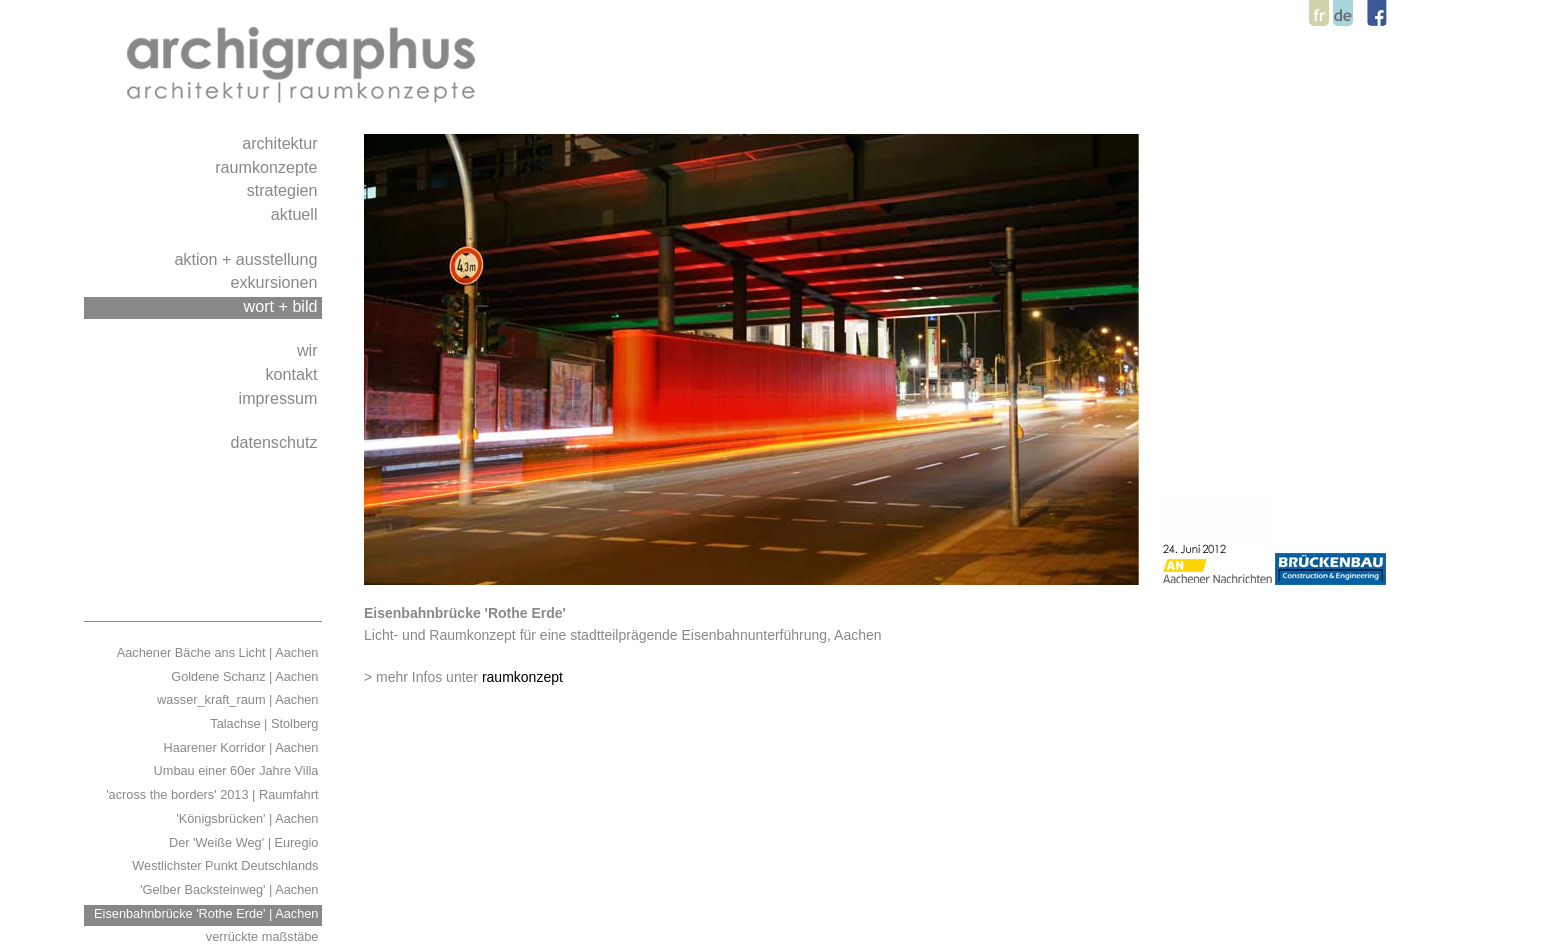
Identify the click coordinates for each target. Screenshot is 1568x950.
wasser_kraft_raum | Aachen (239, 699)
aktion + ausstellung (248, 259)
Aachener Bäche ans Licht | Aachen (219, 652)
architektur (282, 143)
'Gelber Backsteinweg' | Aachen (231, 889)
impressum (280, 398)
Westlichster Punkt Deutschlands (227, 865)
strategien (284, 190)
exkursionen (276, 282)
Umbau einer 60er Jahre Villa (238, 770)
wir (309, 350)
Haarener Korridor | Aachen (242, 747)
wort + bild (283, 306)
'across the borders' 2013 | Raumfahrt (214, 794)
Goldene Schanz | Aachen (246, 676)
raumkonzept (522, 677)
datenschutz (276, 442)
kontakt (293, 374)
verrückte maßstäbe (264, 936)
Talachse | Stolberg (266, 723)
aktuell (296, 214)
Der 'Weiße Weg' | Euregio (245, 842)
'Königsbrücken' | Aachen (249, 818)
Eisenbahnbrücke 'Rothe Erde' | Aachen (208, 913)
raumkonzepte (268, 167)
